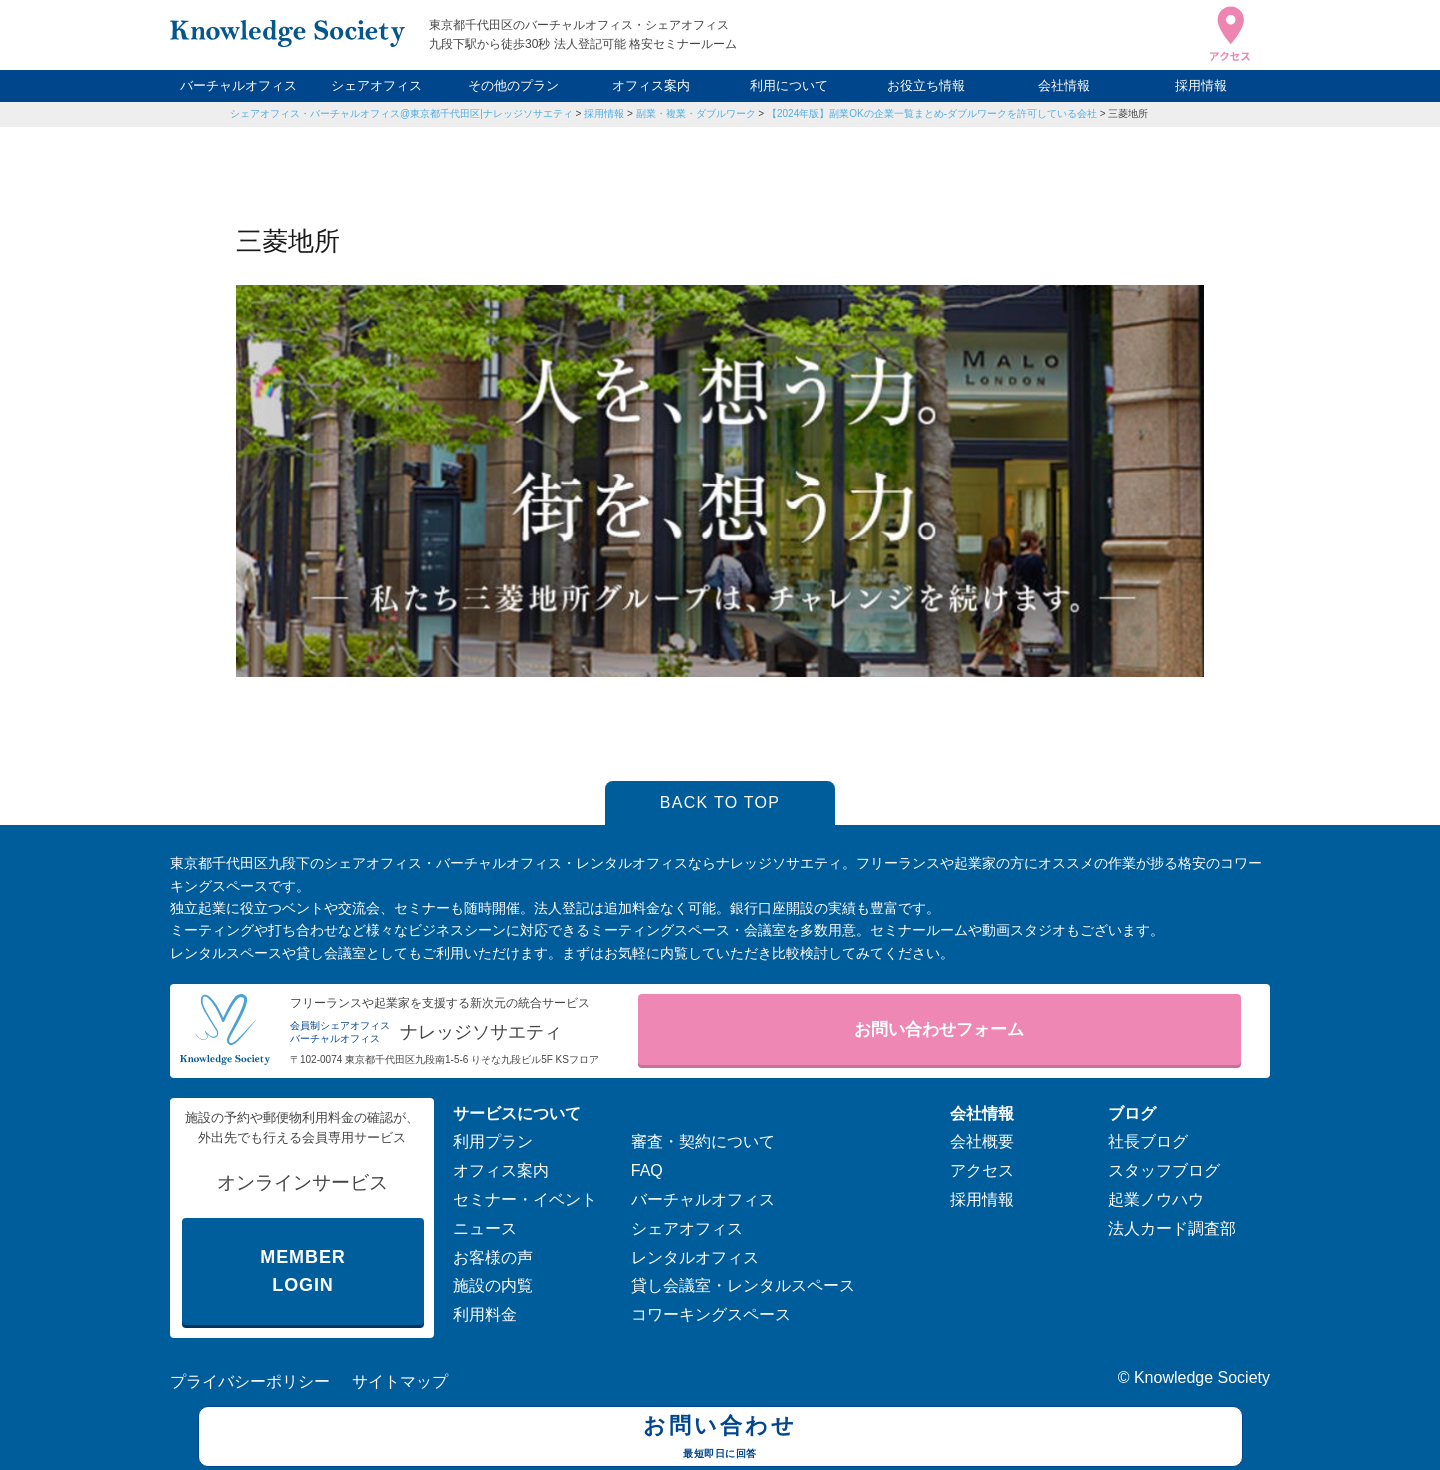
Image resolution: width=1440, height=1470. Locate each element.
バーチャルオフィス (238, 85)
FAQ (647, 1170)
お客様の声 (493, 1257)
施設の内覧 (493, 1285)
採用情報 (1201, 85)
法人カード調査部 (1172, 1228)
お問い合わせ (720, 1439)
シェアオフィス (376, 85)
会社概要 (982, 1141)
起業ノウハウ (1156, 1199)
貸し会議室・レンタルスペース (743, 1285)
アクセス (982, 1170)
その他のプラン (513, 85)
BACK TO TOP (720, 802)
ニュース (485, 1228)
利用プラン (493, 1141)
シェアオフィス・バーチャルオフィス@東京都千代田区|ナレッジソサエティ (401, 113)
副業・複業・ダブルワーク (696, 113)
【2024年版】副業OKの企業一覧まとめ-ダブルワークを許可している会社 (932, 113)
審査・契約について (703, 1141)
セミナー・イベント (525, 1199)
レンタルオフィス (695, 1257)
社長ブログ (1148, 1141)
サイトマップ (400, 1381)
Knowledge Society (1202, 1377)
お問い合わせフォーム (939, 1029)
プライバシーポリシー (250, 1381)
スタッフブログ (1164, 1170)
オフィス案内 (651, 85)
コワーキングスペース (711, 1314)
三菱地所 (1128, 113)
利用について (789, 85)
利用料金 (485, 1314)
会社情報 (1064, 85)
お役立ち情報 (926, 85)
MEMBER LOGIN (302, 1271)
